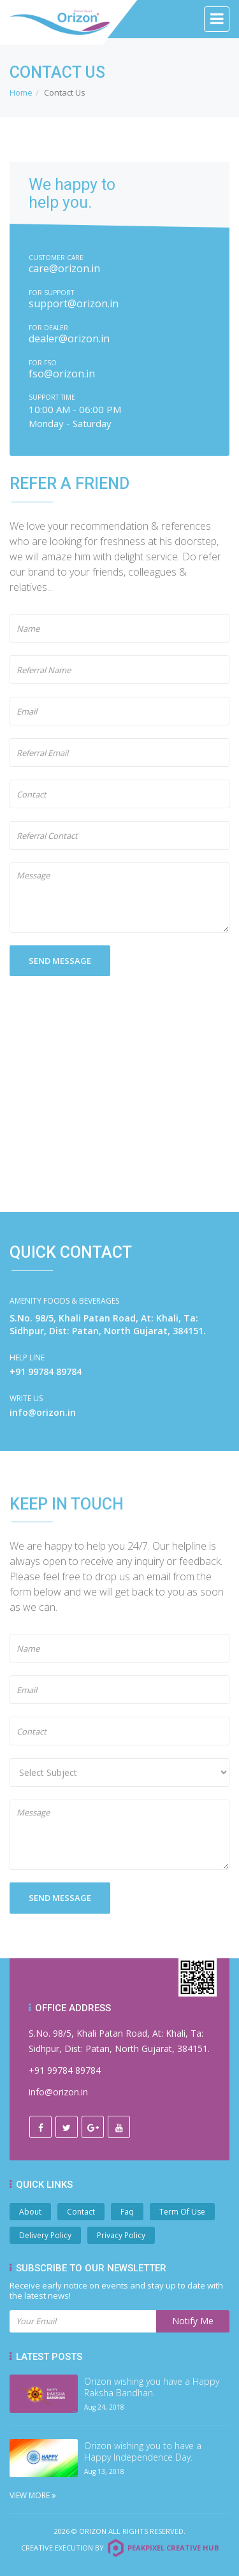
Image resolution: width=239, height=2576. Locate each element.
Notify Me (193, 2321)
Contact (81, 2211)
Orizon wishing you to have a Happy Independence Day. (142, 2451)
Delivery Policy (45, 2235)
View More (33, 2495)
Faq (127, 2211)
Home (21, 92)
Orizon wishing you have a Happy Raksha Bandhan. (151, 2387)
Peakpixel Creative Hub (173, 2547)
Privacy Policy (121, 2235)
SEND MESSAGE (60, 960)
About (30, 2211)
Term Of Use (182, 2211)
